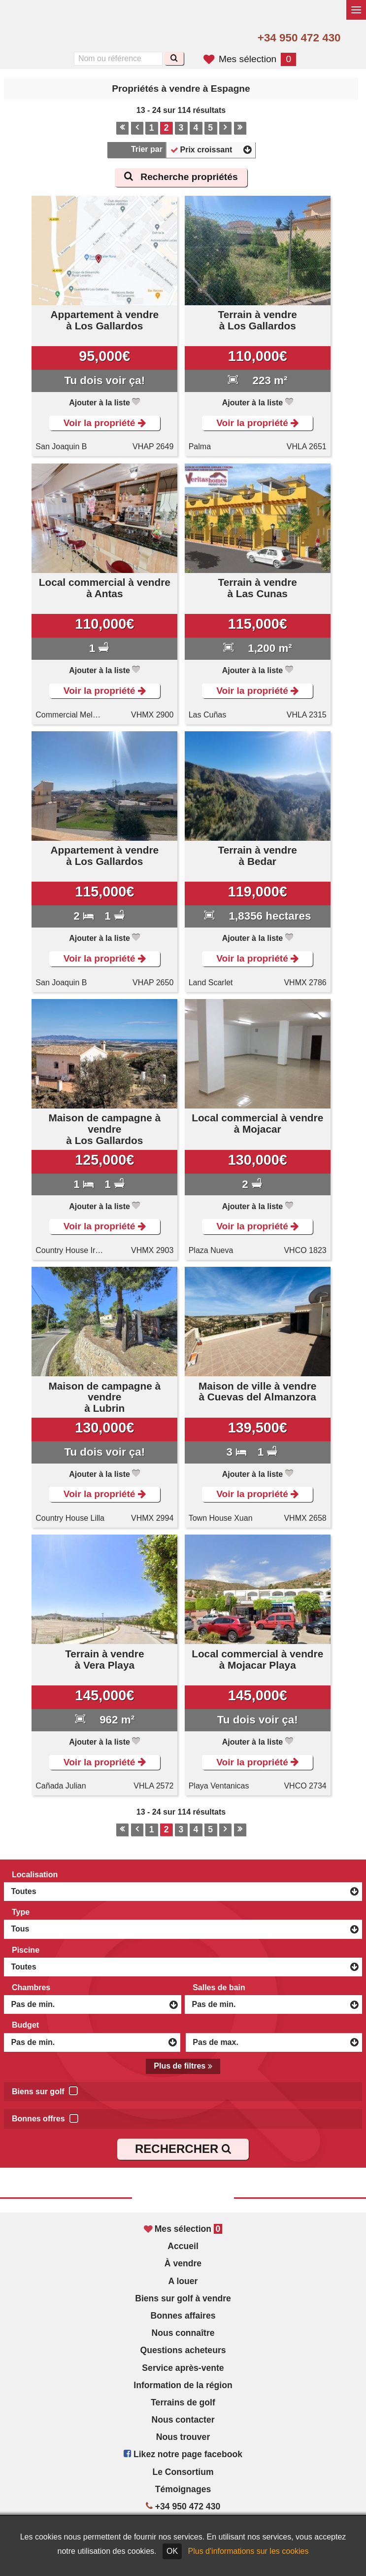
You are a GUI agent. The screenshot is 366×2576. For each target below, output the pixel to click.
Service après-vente (183, 2368)
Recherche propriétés (180, 176)
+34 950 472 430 (299, 38)
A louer (183, 2281)
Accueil (183, 2246)
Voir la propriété (105, 423)
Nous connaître (182, 2333)
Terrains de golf (183, 2402)
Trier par (147, 149)
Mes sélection (249, 59)
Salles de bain (219, 1987)
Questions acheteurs (183, 2350)
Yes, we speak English (36, 38)
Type (21, 1912)
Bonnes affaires (183, 2316)
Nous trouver (183, 2437)
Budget (25, 2025)
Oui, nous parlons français (78, 38)
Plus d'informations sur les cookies (248, 2551)
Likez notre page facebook (183, 2454)
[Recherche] (174, 58)
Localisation (35, 1874)
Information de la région (182, 2385)
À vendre (183, 2263)
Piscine (25, 1950)
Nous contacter (182, 2420)
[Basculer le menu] (356, 10)
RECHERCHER (183, 2148)
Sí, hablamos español (57, 38)
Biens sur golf (45, 2089)
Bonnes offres (45, 2117)
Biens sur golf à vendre (183, 2298)
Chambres (31, 1987)
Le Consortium (182, 2472)
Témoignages (183, 2489)
